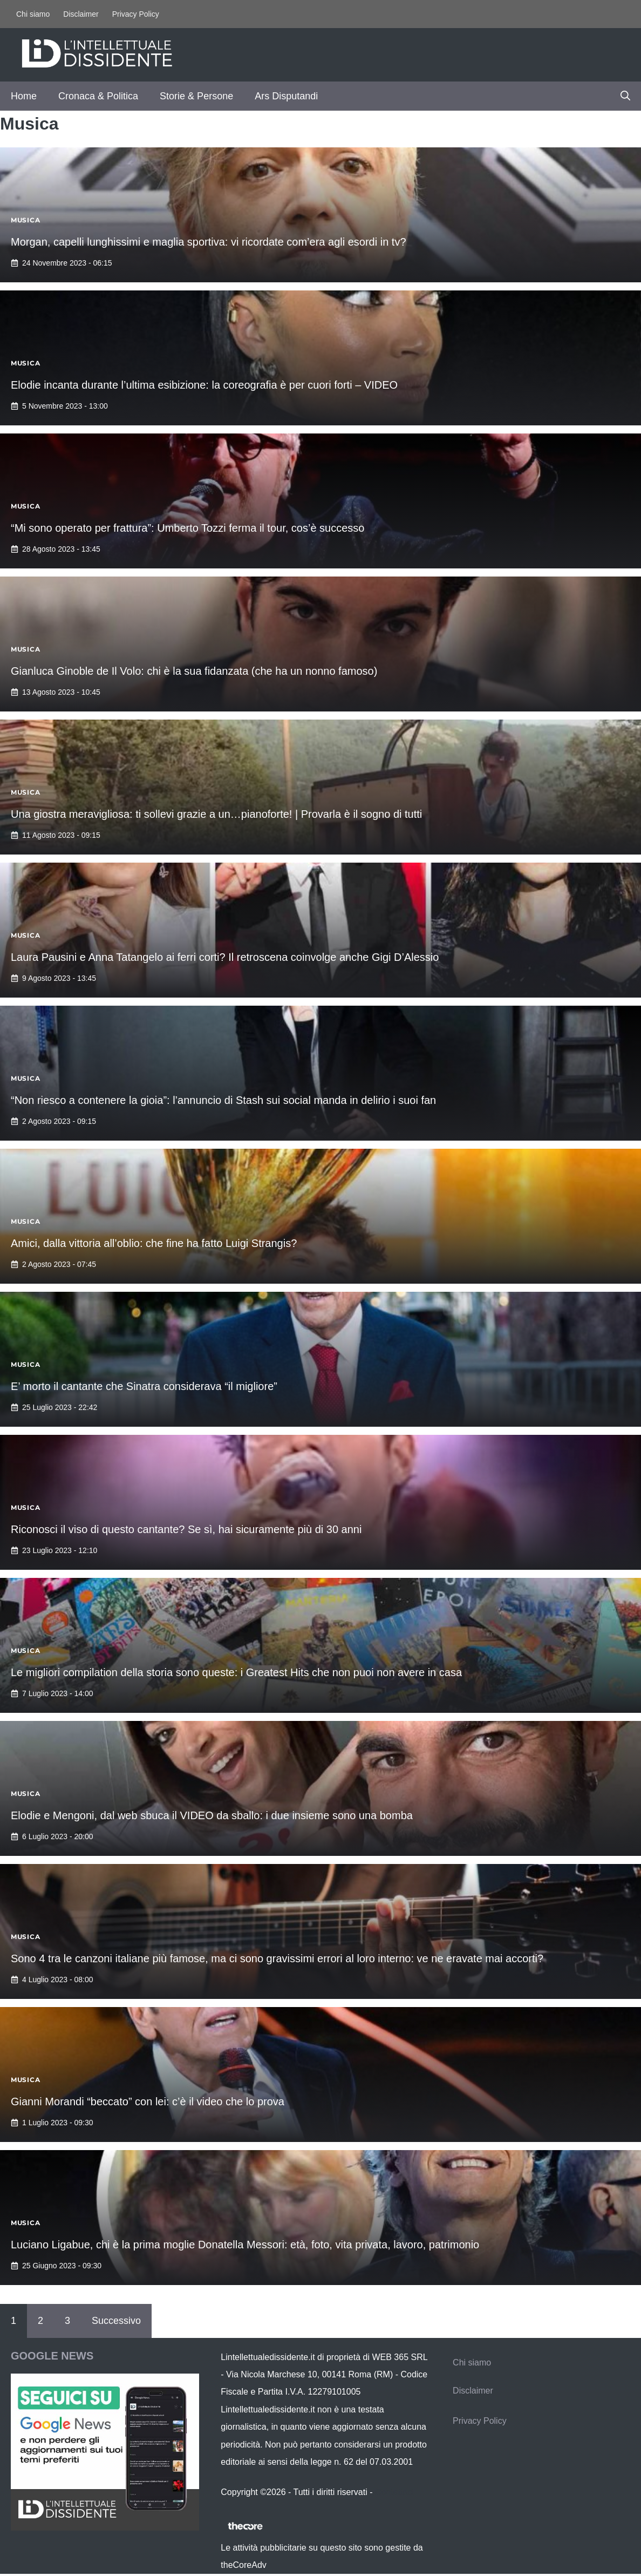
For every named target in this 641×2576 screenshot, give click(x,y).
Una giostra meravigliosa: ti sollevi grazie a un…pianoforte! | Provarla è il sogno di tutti (216, 814)
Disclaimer (80, 14)
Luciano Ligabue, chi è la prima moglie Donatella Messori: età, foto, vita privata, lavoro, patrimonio (245, 2244)
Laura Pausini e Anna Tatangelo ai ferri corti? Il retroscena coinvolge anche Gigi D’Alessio (225, 957)
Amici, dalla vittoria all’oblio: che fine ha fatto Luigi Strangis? (154, 1243)
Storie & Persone (196, 96)
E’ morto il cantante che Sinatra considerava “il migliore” (144, 1386)
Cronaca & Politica (98, 96)
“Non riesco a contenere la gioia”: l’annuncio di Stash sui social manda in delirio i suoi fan (223, 1100)
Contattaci (394, 2492)
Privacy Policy (135, 14)
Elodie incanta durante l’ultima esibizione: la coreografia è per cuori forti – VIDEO (204, 385)
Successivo (116, 2320)
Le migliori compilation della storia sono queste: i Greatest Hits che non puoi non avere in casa (236, 1672)
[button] (625, 96)
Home (24, 96)
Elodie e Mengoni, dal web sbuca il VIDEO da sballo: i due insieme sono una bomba (212, 1815)
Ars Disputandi (286, 96)
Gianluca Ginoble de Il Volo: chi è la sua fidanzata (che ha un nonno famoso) (194, 671)
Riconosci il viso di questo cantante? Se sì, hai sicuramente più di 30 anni (186, 1529)
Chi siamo (33, 14)
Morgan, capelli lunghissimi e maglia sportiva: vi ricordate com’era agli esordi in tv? (208, 242)
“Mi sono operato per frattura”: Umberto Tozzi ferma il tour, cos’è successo (187, 528)
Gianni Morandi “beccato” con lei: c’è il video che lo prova (147, 2101)
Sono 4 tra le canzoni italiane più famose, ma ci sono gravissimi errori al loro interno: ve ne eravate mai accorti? (277, 1958)
